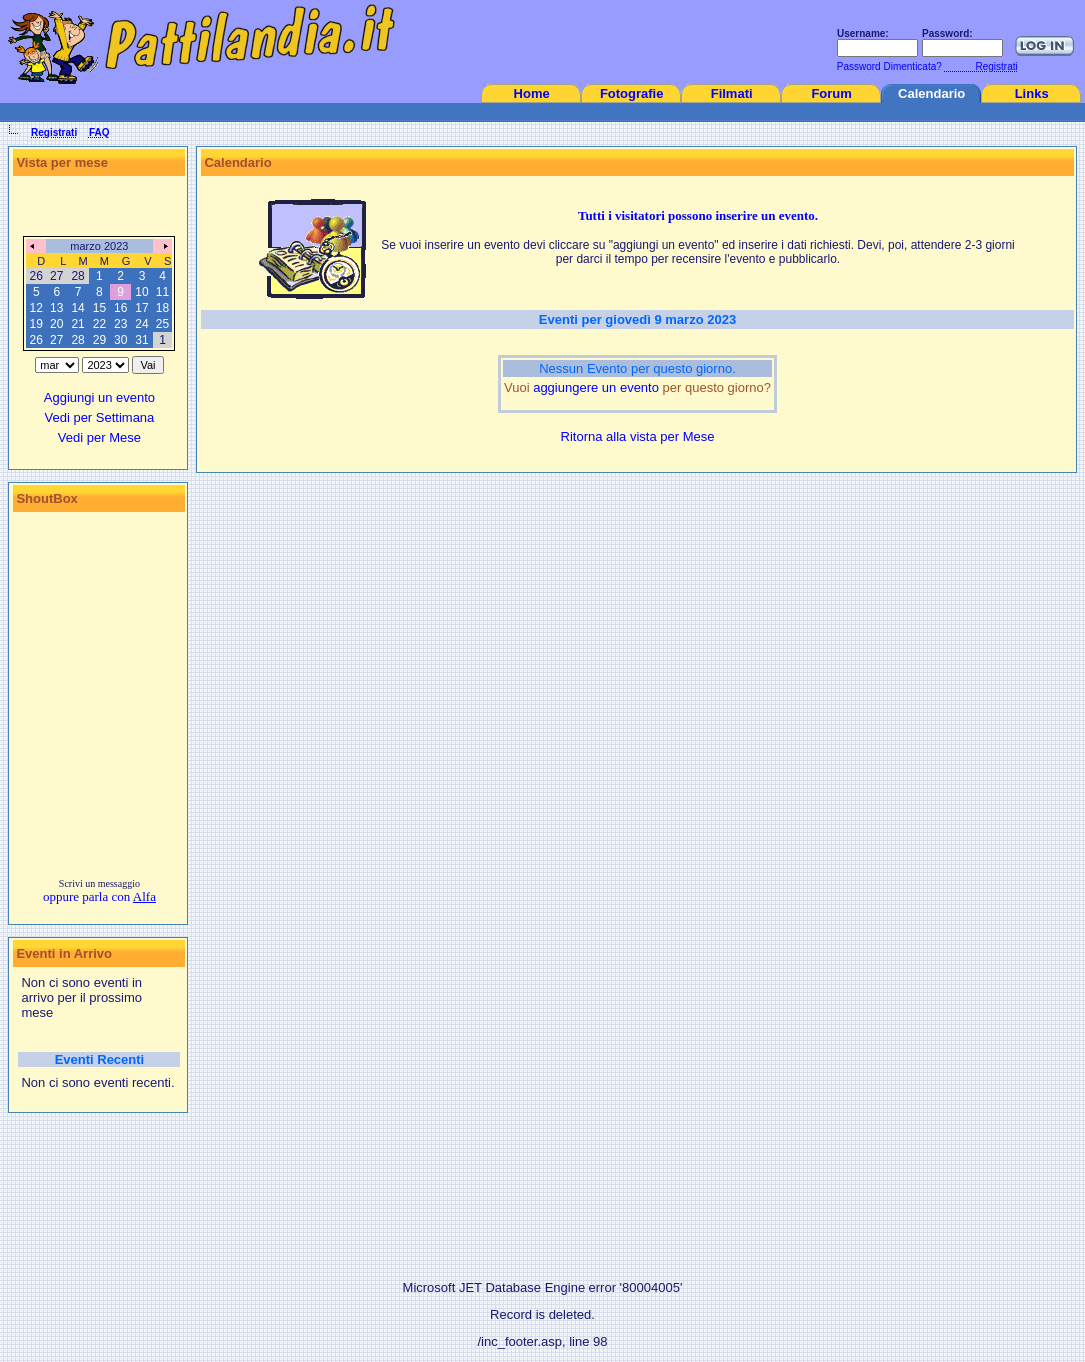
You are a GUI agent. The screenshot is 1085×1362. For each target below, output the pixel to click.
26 (36, 340)
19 (36, 324)
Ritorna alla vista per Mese (638, 436)
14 (77, 308)
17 (141, 308)
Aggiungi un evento (99, 397)
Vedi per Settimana (99, 417)
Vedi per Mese (99, 437)
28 (77, 340)
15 (99, 308)
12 (36, 308)
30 (120, 340)
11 (162, 292)
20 (56, 324)
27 (56, 340)
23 (120, 324)
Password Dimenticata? (888, 66)
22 (99, 324)
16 (120, 308)
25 (162, 324)
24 (141, 324)
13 (56, 308)
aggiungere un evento (596, 387)
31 (141, 340)
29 (99, 340)
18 (162, 308)
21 (77, 324)
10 (141, 292)
